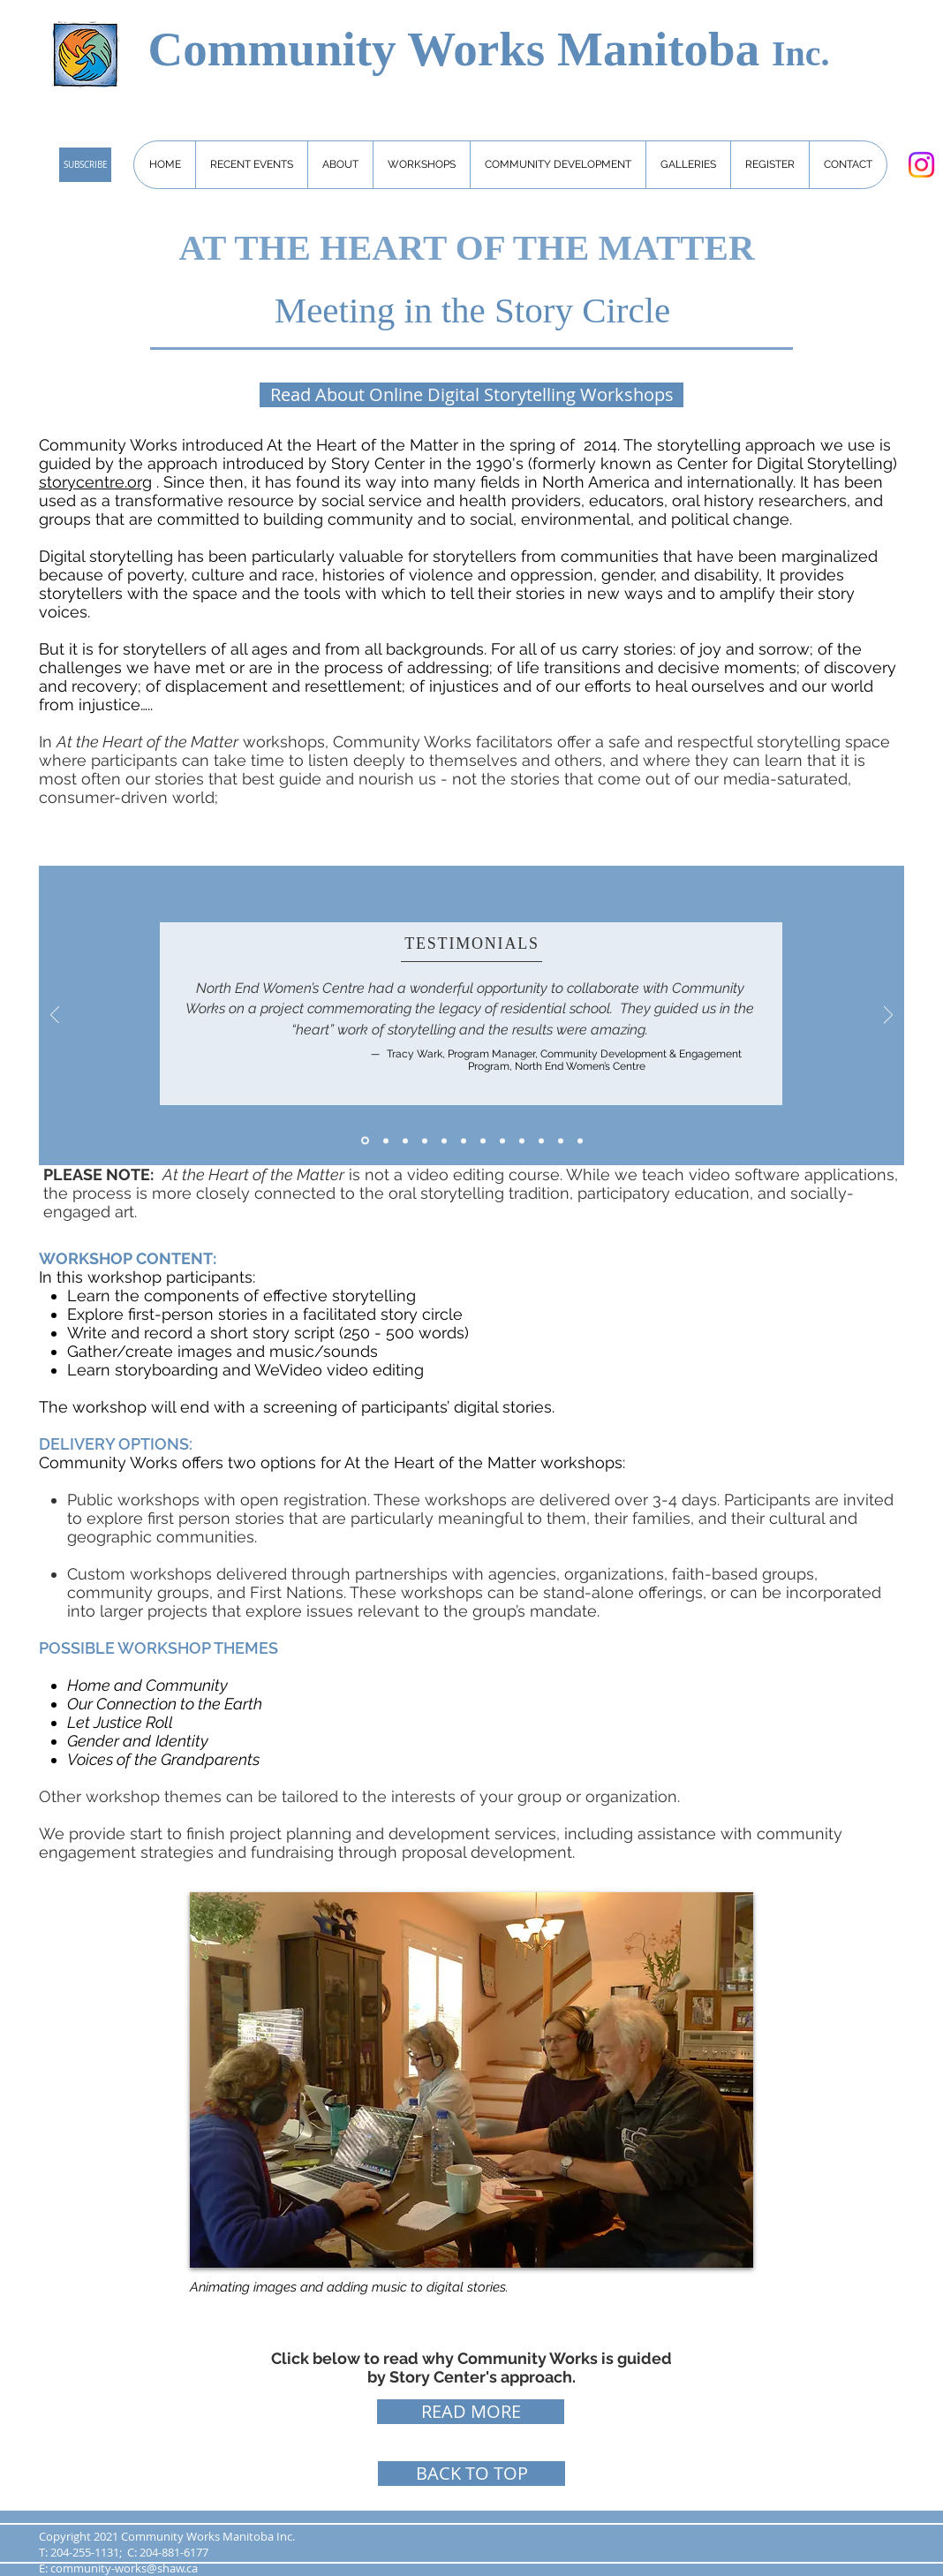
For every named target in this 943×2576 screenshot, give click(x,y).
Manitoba (664, 49)
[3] (463, 1140)
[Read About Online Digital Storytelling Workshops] (471, 395)
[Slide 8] (424, 1140)
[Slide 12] (580, 1140)
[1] (386, 1140)
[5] (405, 1140)
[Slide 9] (541, 1140)
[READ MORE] (470, 2411)
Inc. (801, 53)
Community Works (352, 49)
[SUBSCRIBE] (85, 165)
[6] (502, 1140)
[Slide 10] (521, 1140)
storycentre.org (95, 482)
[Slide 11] (560, 1140)
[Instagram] (921, 165)
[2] (444, 1140)
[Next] (888, 1016)
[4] (483, 1140)
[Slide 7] (365, 1141)
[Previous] (54, 1016)
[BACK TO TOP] (471, 2473)
